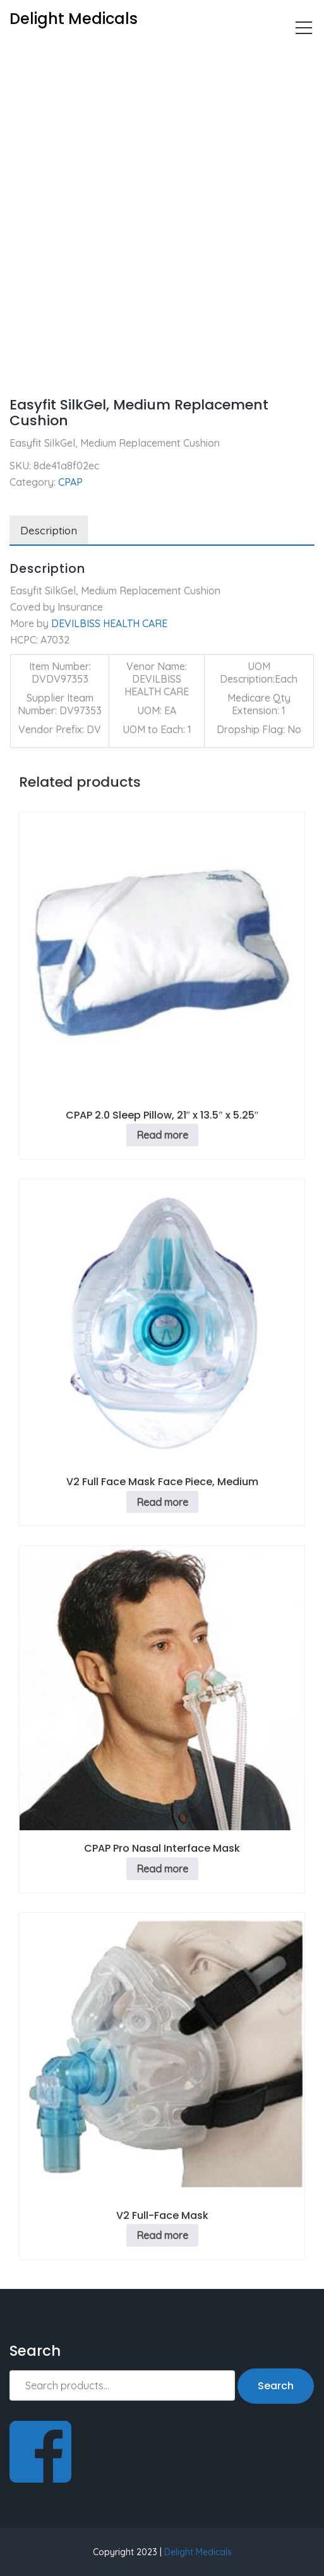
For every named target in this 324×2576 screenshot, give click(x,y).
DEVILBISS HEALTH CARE (109, 623)
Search (276, 2386)
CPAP (65, 54)
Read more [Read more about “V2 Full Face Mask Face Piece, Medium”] (162, 1502)
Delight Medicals (198, 2552)
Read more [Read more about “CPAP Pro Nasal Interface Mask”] (162, 1868)
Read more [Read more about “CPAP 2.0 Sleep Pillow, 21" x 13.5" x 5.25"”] (162, 1135)
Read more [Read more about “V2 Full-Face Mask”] (162, 2235)
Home (23, 54)
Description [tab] (48, 530)
